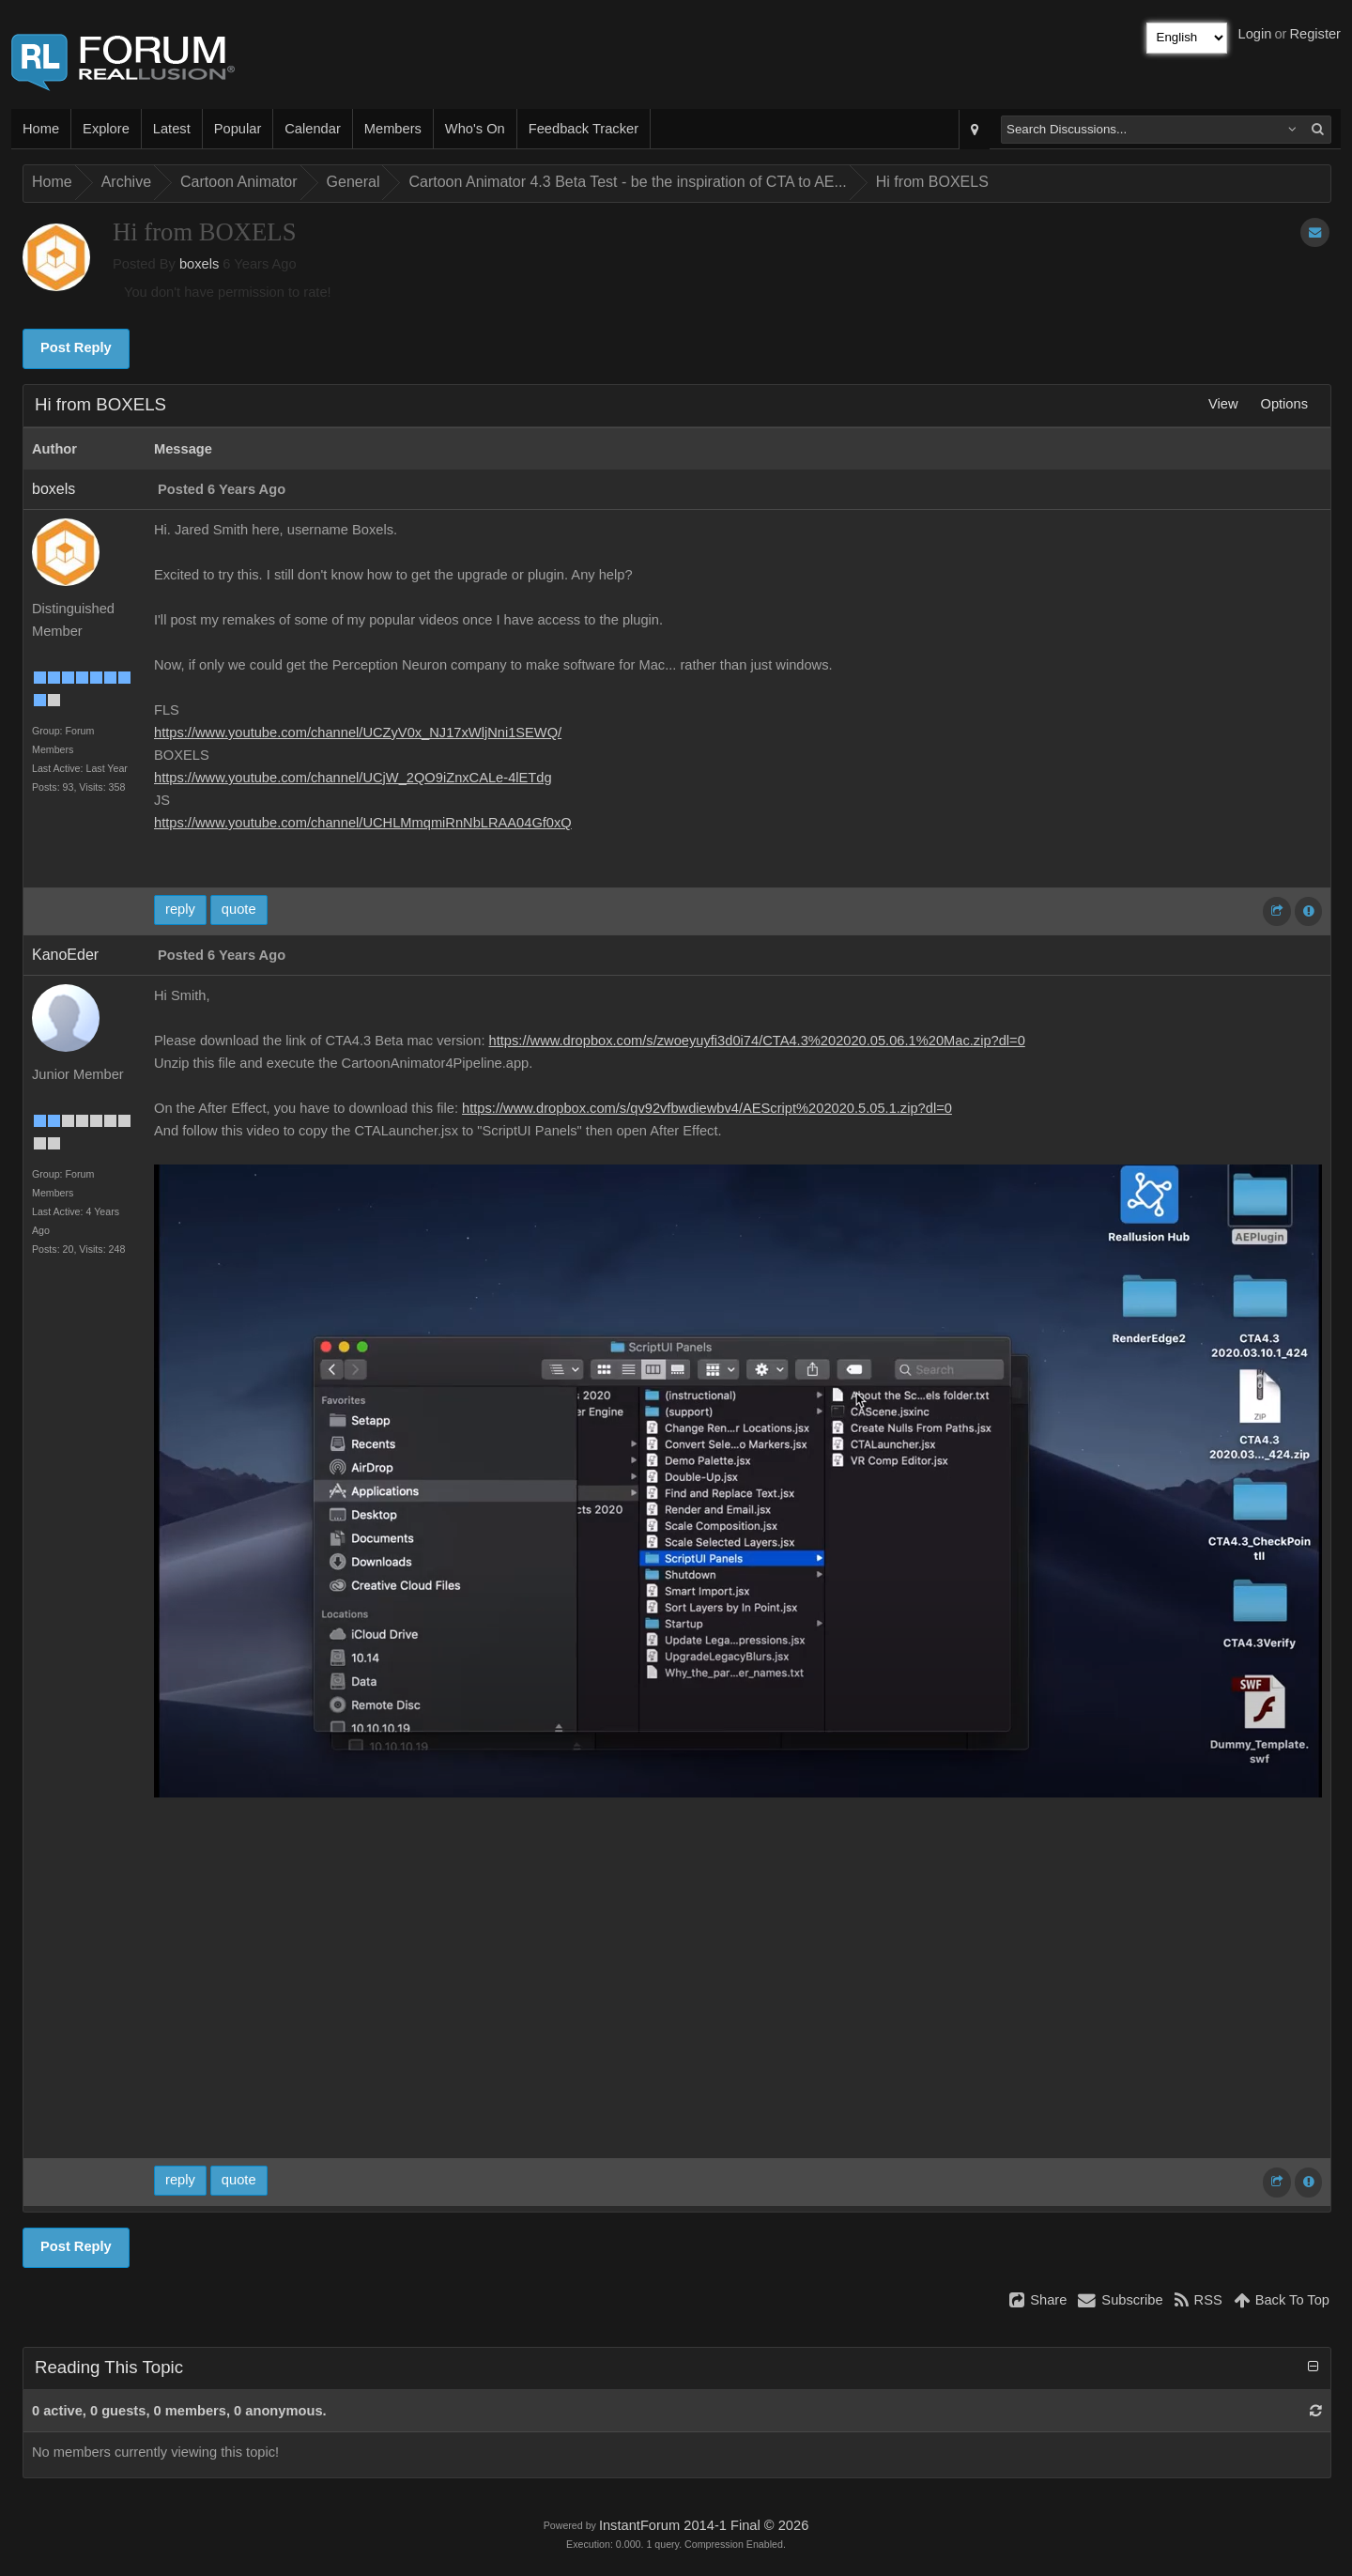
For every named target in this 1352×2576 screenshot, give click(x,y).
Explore (106, 128)
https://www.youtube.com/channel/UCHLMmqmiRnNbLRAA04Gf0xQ (363, 822)
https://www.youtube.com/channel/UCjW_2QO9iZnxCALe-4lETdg (353, 777)
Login (1255, 33)
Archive (126, 182)
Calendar (312, 128)
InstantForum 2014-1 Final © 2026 (703, 2525)
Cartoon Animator (239, 182)
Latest (172, 128)
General (353, 182)
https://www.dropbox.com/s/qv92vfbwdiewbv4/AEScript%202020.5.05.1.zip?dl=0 (707, 1108)
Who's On (475, 128)
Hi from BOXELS (932, 182)
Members (393, 128)
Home (40, 128)
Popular (238, 128)
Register (1315, 33)
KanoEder (65, 955)
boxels (199, 263)
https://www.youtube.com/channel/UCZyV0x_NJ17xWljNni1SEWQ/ (357, 732)
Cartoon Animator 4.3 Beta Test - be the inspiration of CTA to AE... (627, 182)
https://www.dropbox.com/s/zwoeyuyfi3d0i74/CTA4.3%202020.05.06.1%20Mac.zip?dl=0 (757, 1040)
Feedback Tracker (583, 128)
